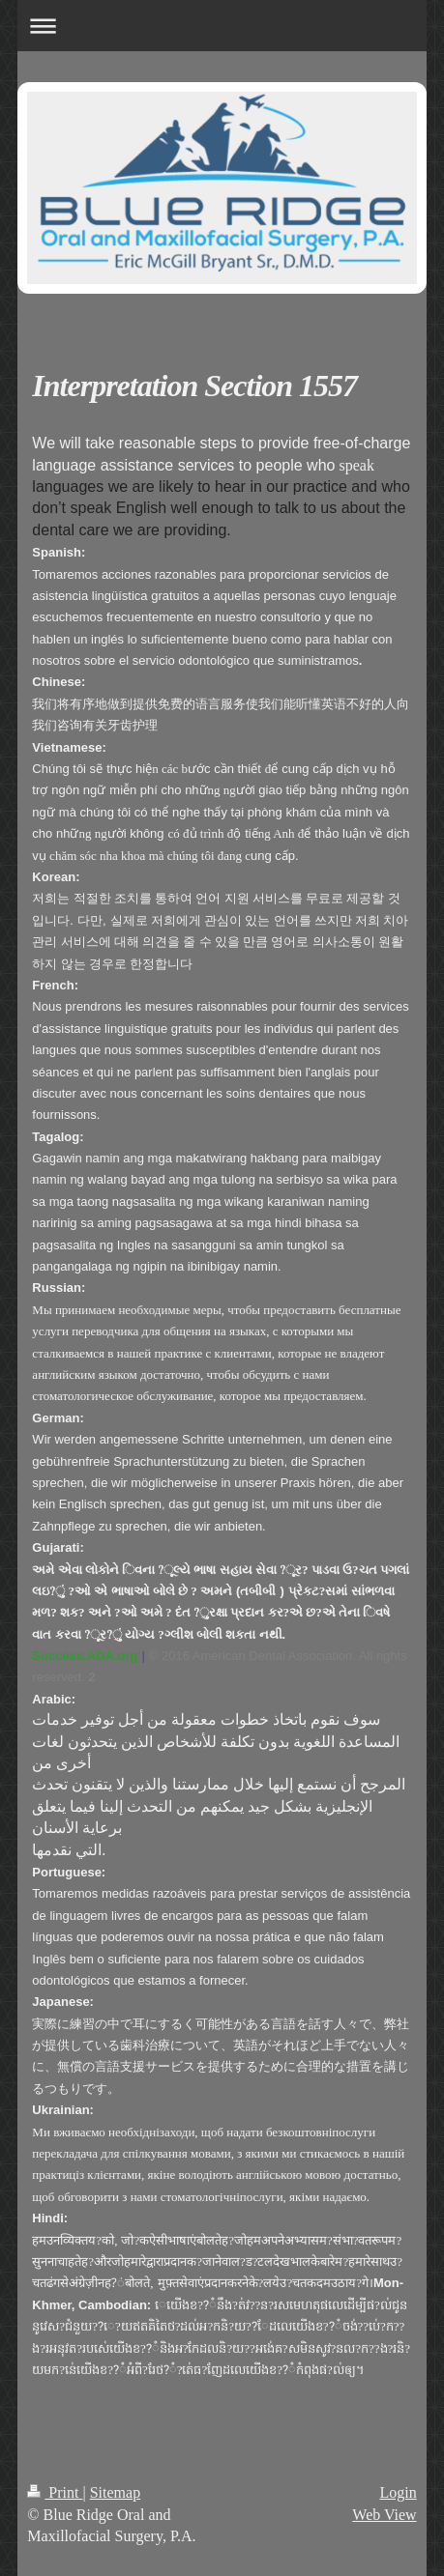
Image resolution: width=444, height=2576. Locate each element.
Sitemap (115, 2492)
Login (397, 2492)
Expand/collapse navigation (221, 25)
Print (54, 2492)
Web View (384, 2514)
